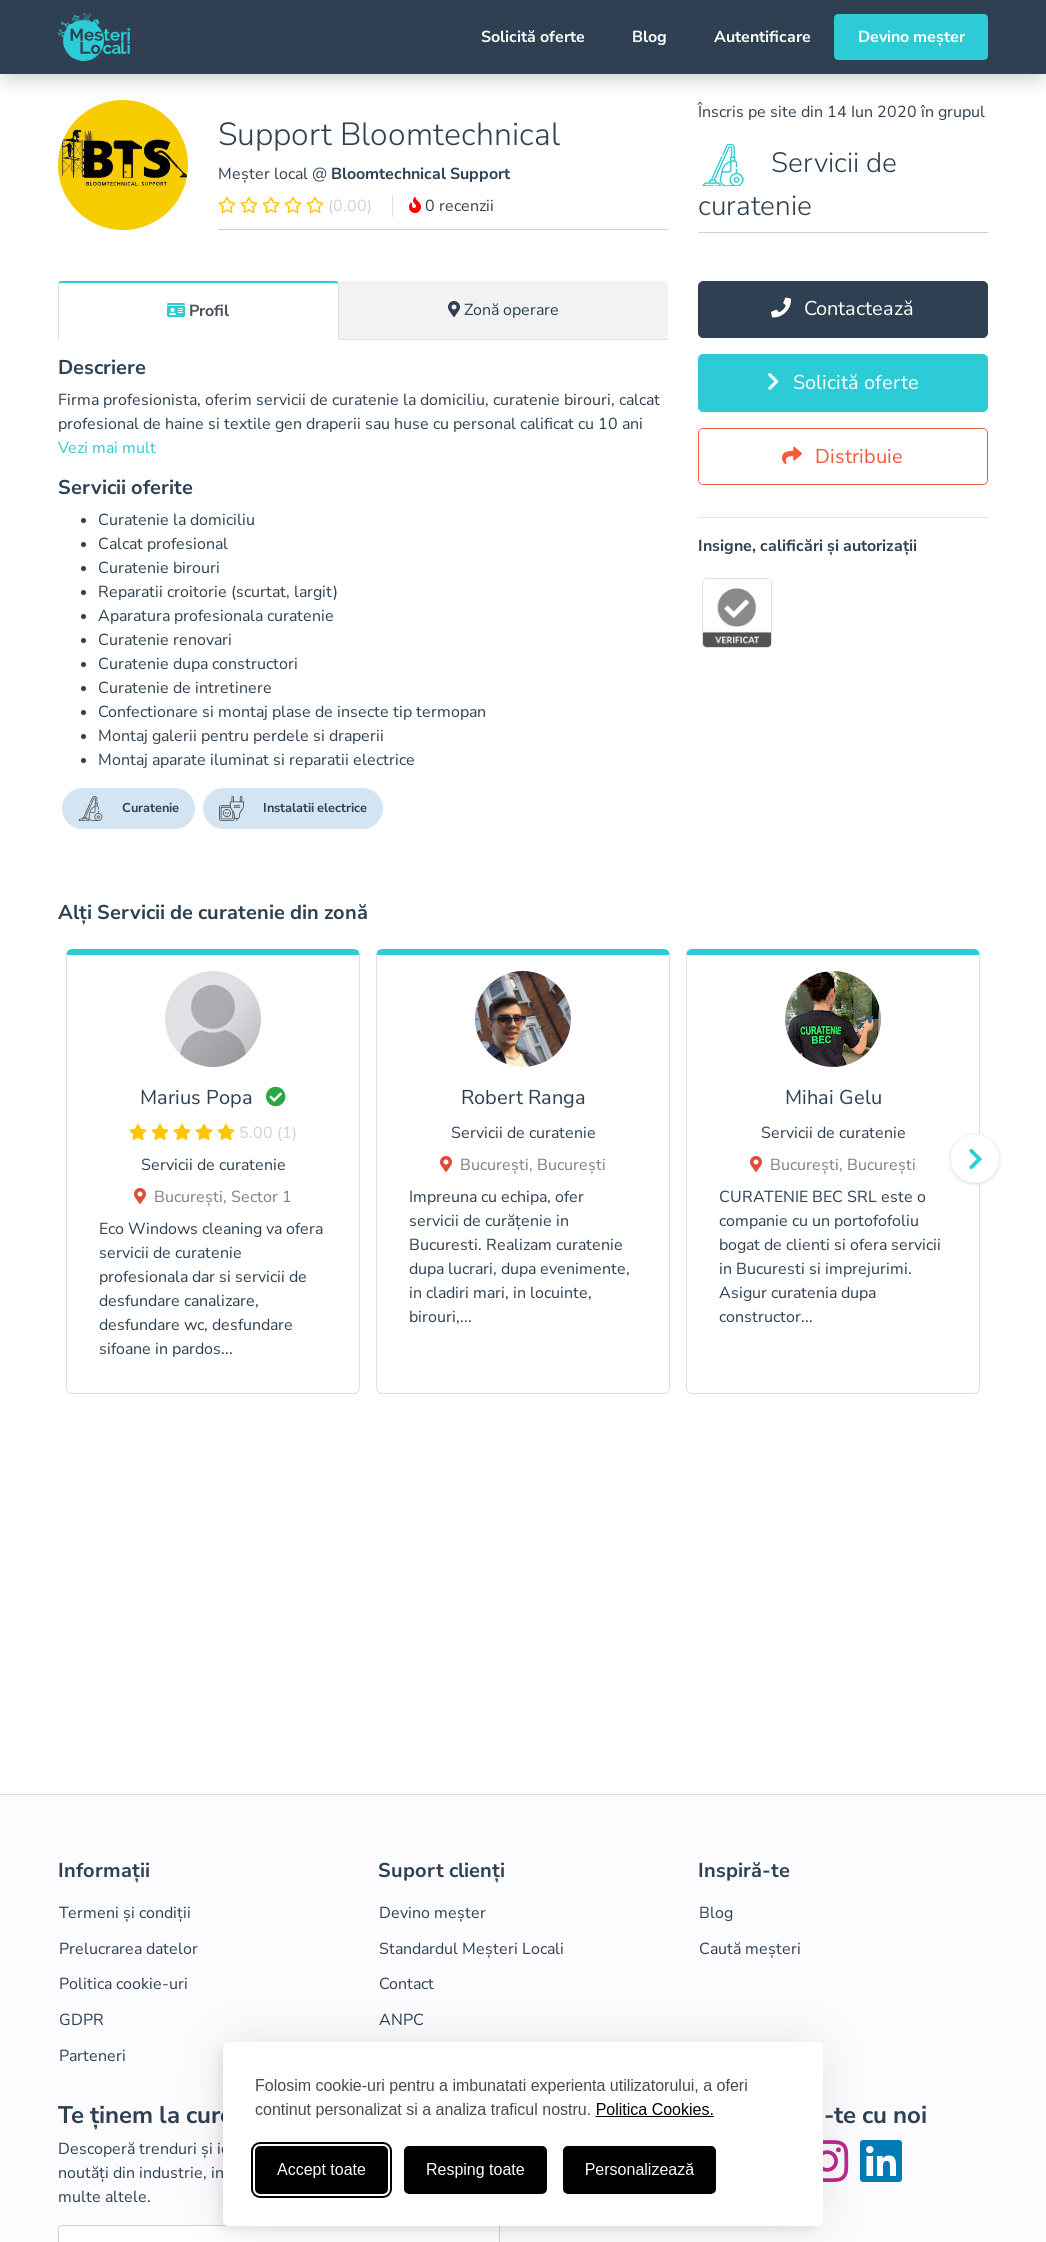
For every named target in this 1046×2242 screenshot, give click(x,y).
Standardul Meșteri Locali (471, 1949)
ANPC (401, 2020)
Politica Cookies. (655, 2109)
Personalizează (639, 2169)
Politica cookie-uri (123, 1984)
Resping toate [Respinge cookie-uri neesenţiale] (475, 2169)
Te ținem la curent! (160, 2115)
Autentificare (762, 37)
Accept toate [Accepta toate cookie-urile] (321, 2169)
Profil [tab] (198, 311)
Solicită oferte (533, 37)
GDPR (81, 2020)
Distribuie (842, 456)
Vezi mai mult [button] (107, 448)
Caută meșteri (750, 1949)
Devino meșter (911, 37)
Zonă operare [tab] (503, 310)
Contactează (842, 308)
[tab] (198, 310)
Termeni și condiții (125, 1913)
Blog (649, 37)
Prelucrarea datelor (128, 1949)
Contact (406, 1984)
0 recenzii (451, 206)
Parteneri (92, 2056)
